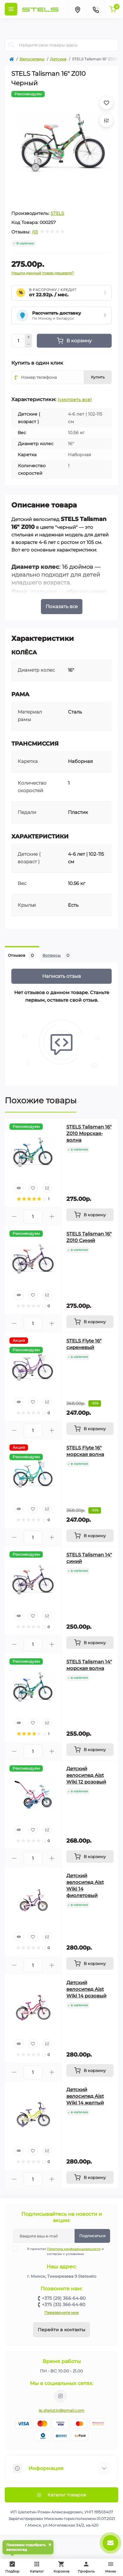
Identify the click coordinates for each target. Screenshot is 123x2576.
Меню (110, 2567)
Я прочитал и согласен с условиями (62, 2251)
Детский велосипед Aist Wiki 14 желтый (85, 2096)
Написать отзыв (61, 976)
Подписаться (92, 2235)
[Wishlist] (33, 1188)
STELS (57, 213)
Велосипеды (32, 59)
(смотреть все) (75, 399)
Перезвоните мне (61, 2312)
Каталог (37, 2567)
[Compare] (47, 1188)
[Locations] (77, 9)
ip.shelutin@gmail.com (61, 2410)
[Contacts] (96, 9)
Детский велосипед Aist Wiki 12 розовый (86, 1775)
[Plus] (28, 337)
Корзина (61, 2567)
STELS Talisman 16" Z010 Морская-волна (89, 1133)
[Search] (12, 45)
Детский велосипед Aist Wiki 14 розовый (86, 1989)
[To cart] (90, 1214)
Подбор (14, 2566)
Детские (58, 59)
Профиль (86, 2567)
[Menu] (11, 9)
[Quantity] (18, 341)
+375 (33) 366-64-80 (63, 2304)
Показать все (62, 606)
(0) (35, 232)
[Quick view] (19, 1188)
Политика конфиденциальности (74, 2249)
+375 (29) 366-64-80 (64, 2298)
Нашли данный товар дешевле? (42, 273)
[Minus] (28, 344)
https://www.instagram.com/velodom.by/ (60, 2396)
